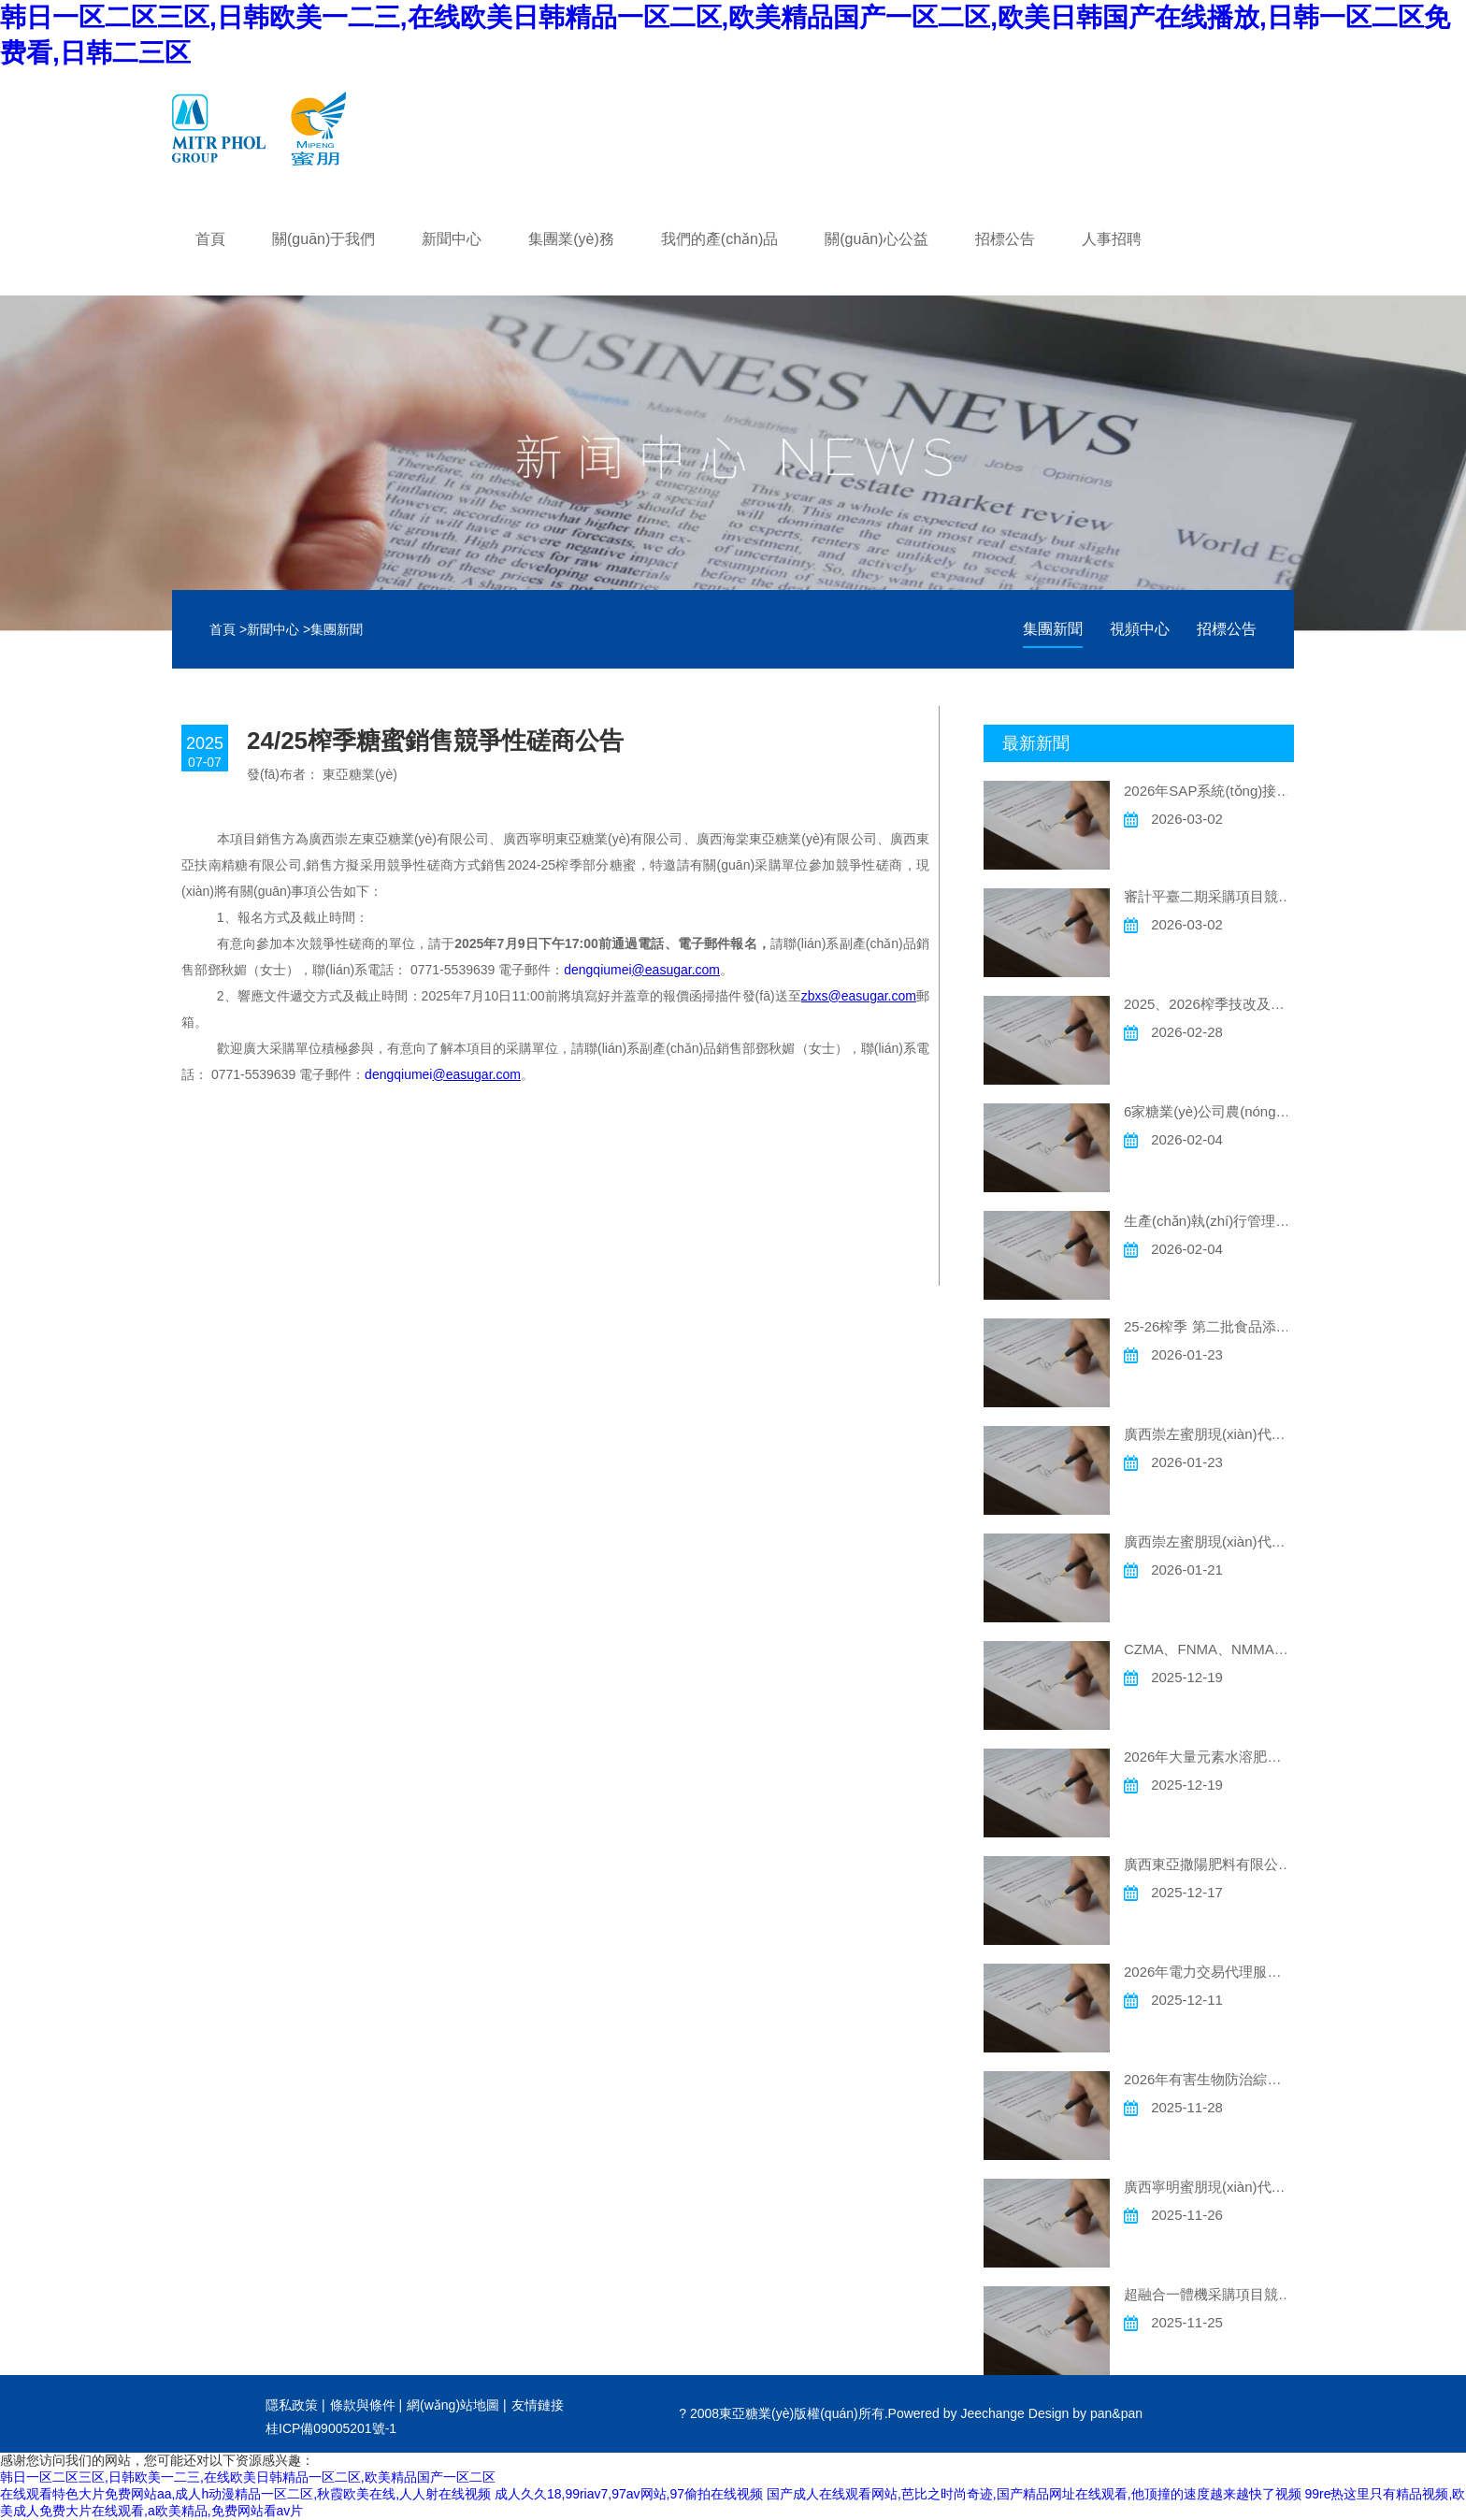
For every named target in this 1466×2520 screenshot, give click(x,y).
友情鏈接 (537, 2405)
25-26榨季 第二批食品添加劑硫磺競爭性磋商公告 (1209, 1326)
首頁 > (228, 629)
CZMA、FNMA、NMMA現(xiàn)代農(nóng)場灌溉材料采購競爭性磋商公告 (1209, 1649)
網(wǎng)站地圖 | (457, 2405)
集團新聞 (336, 629)
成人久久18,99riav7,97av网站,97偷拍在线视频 (629, 2493)
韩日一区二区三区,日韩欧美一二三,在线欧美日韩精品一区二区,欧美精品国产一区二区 (248, 2477)
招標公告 (1227, 629)
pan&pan (1116, 2413)
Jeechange (992, 2413)
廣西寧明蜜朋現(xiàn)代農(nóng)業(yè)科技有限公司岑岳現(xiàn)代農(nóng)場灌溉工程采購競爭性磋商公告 (1209, 2187)
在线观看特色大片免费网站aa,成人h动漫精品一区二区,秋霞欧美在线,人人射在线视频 (245, 2493)
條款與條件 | (366, 2405)
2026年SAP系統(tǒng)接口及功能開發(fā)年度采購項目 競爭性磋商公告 (1209, 791)
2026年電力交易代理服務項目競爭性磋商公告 (1209, 1972)
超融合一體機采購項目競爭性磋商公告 (1209, 2294)
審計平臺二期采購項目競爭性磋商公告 (1209, 896)
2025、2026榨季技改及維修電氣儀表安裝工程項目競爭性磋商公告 (1209, 1004)
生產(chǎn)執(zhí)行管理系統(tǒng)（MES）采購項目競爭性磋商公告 (1209, 1221)
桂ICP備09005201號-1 (331, 2428)
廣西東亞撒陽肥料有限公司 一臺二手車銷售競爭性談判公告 (1209, 1864)
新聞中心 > (278, 629)
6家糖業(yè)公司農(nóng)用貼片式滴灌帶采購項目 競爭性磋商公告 (1209, 1111)
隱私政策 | (295, 2405)
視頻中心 (1140, 629)
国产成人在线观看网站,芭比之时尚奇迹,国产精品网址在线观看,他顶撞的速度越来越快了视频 (1034, 2493)
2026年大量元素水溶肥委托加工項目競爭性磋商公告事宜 (1209, 1756)
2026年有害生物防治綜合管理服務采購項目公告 (1209, 2079)
